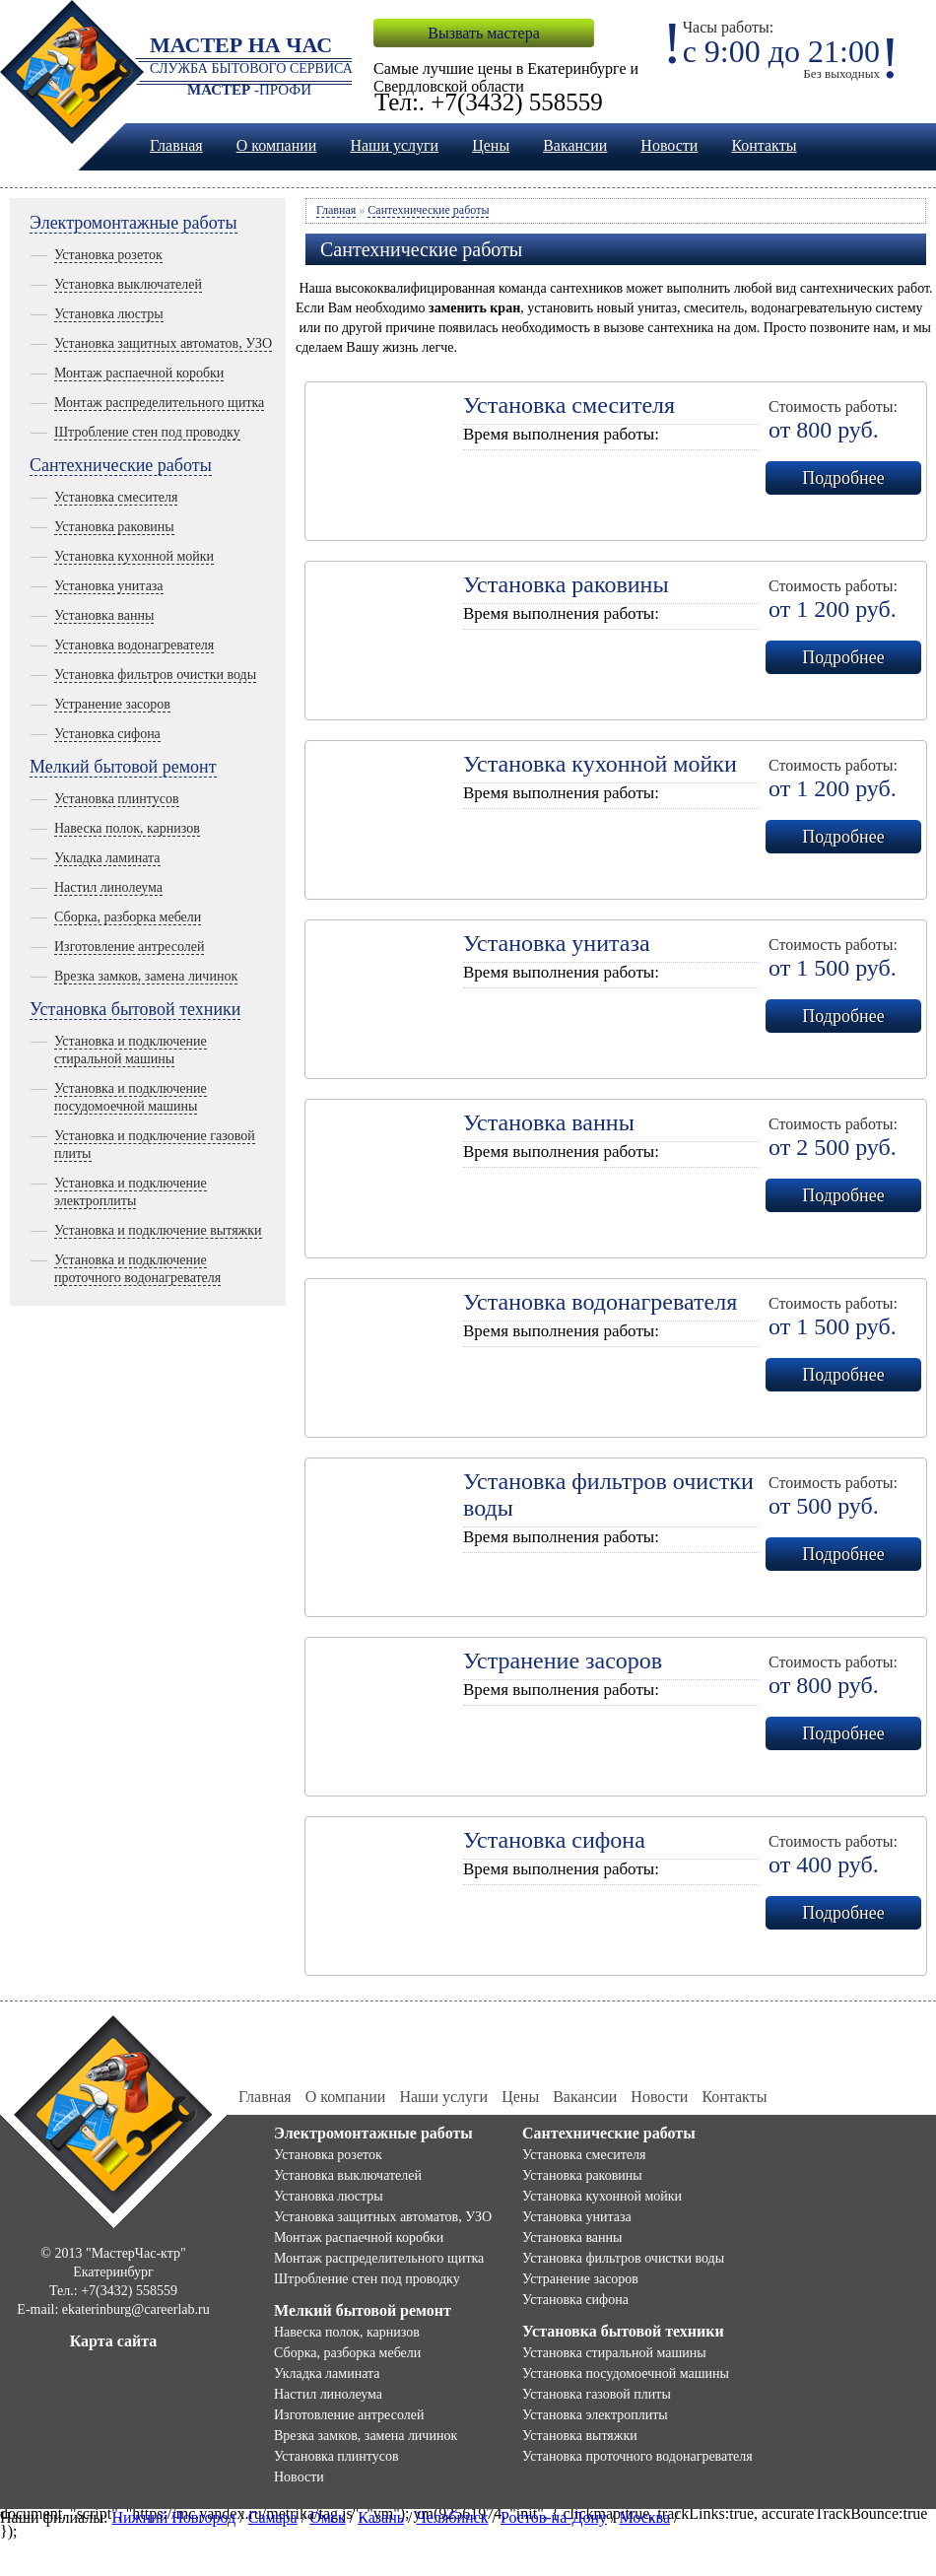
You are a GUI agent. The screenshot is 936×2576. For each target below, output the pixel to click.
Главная (176, 145)
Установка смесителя (115, 497)
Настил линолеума (108, 887)
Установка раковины (114, 526)
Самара (273, 2517)
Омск (327, 2517)
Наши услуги (394, 145)
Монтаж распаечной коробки (139, 373)
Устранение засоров (112, 704)
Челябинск (452, 2517)
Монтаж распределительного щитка (159, 402)
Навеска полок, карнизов (127, 828)
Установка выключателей (128, 284)
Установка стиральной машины (614, 2352)
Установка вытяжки (579, 2435)
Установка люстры (109, 313)
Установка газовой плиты (596, 2394)
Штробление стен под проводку (147, 432)
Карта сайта (114, 2341)
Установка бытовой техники (135, 1009)
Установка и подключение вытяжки (158, 1230)
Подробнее (843, 478)
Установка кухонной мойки (134, 556)
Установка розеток (108, 254)
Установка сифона (107, 733)
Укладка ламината (107, 857)
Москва (645, 2517)
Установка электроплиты (595, 2414)
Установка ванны (104, 615)
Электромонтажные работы (133, 223)
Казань (381, 2517)
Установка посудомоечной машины (625, 2373)
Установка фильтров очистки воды (155, 674)
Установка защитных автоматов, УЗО (163, 343)
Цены (490, 145)
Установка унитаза (109, 585)
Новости (669, 145)
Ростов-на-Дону (554, 2517)
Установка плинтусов (116, 798)
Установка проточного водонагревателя (637, 2456)
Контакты (763, 145)
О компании (276, 145)
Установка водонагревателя (134, 645)
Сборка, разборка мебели (127, 917)
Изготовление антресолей (129, 946)
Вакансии (575, 145)
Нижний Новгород (173, 2517)
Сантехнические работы (121, 465)
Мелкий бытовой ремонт (123, 767)
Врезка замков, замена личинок (145, 976)
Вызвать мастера (483, 33)
